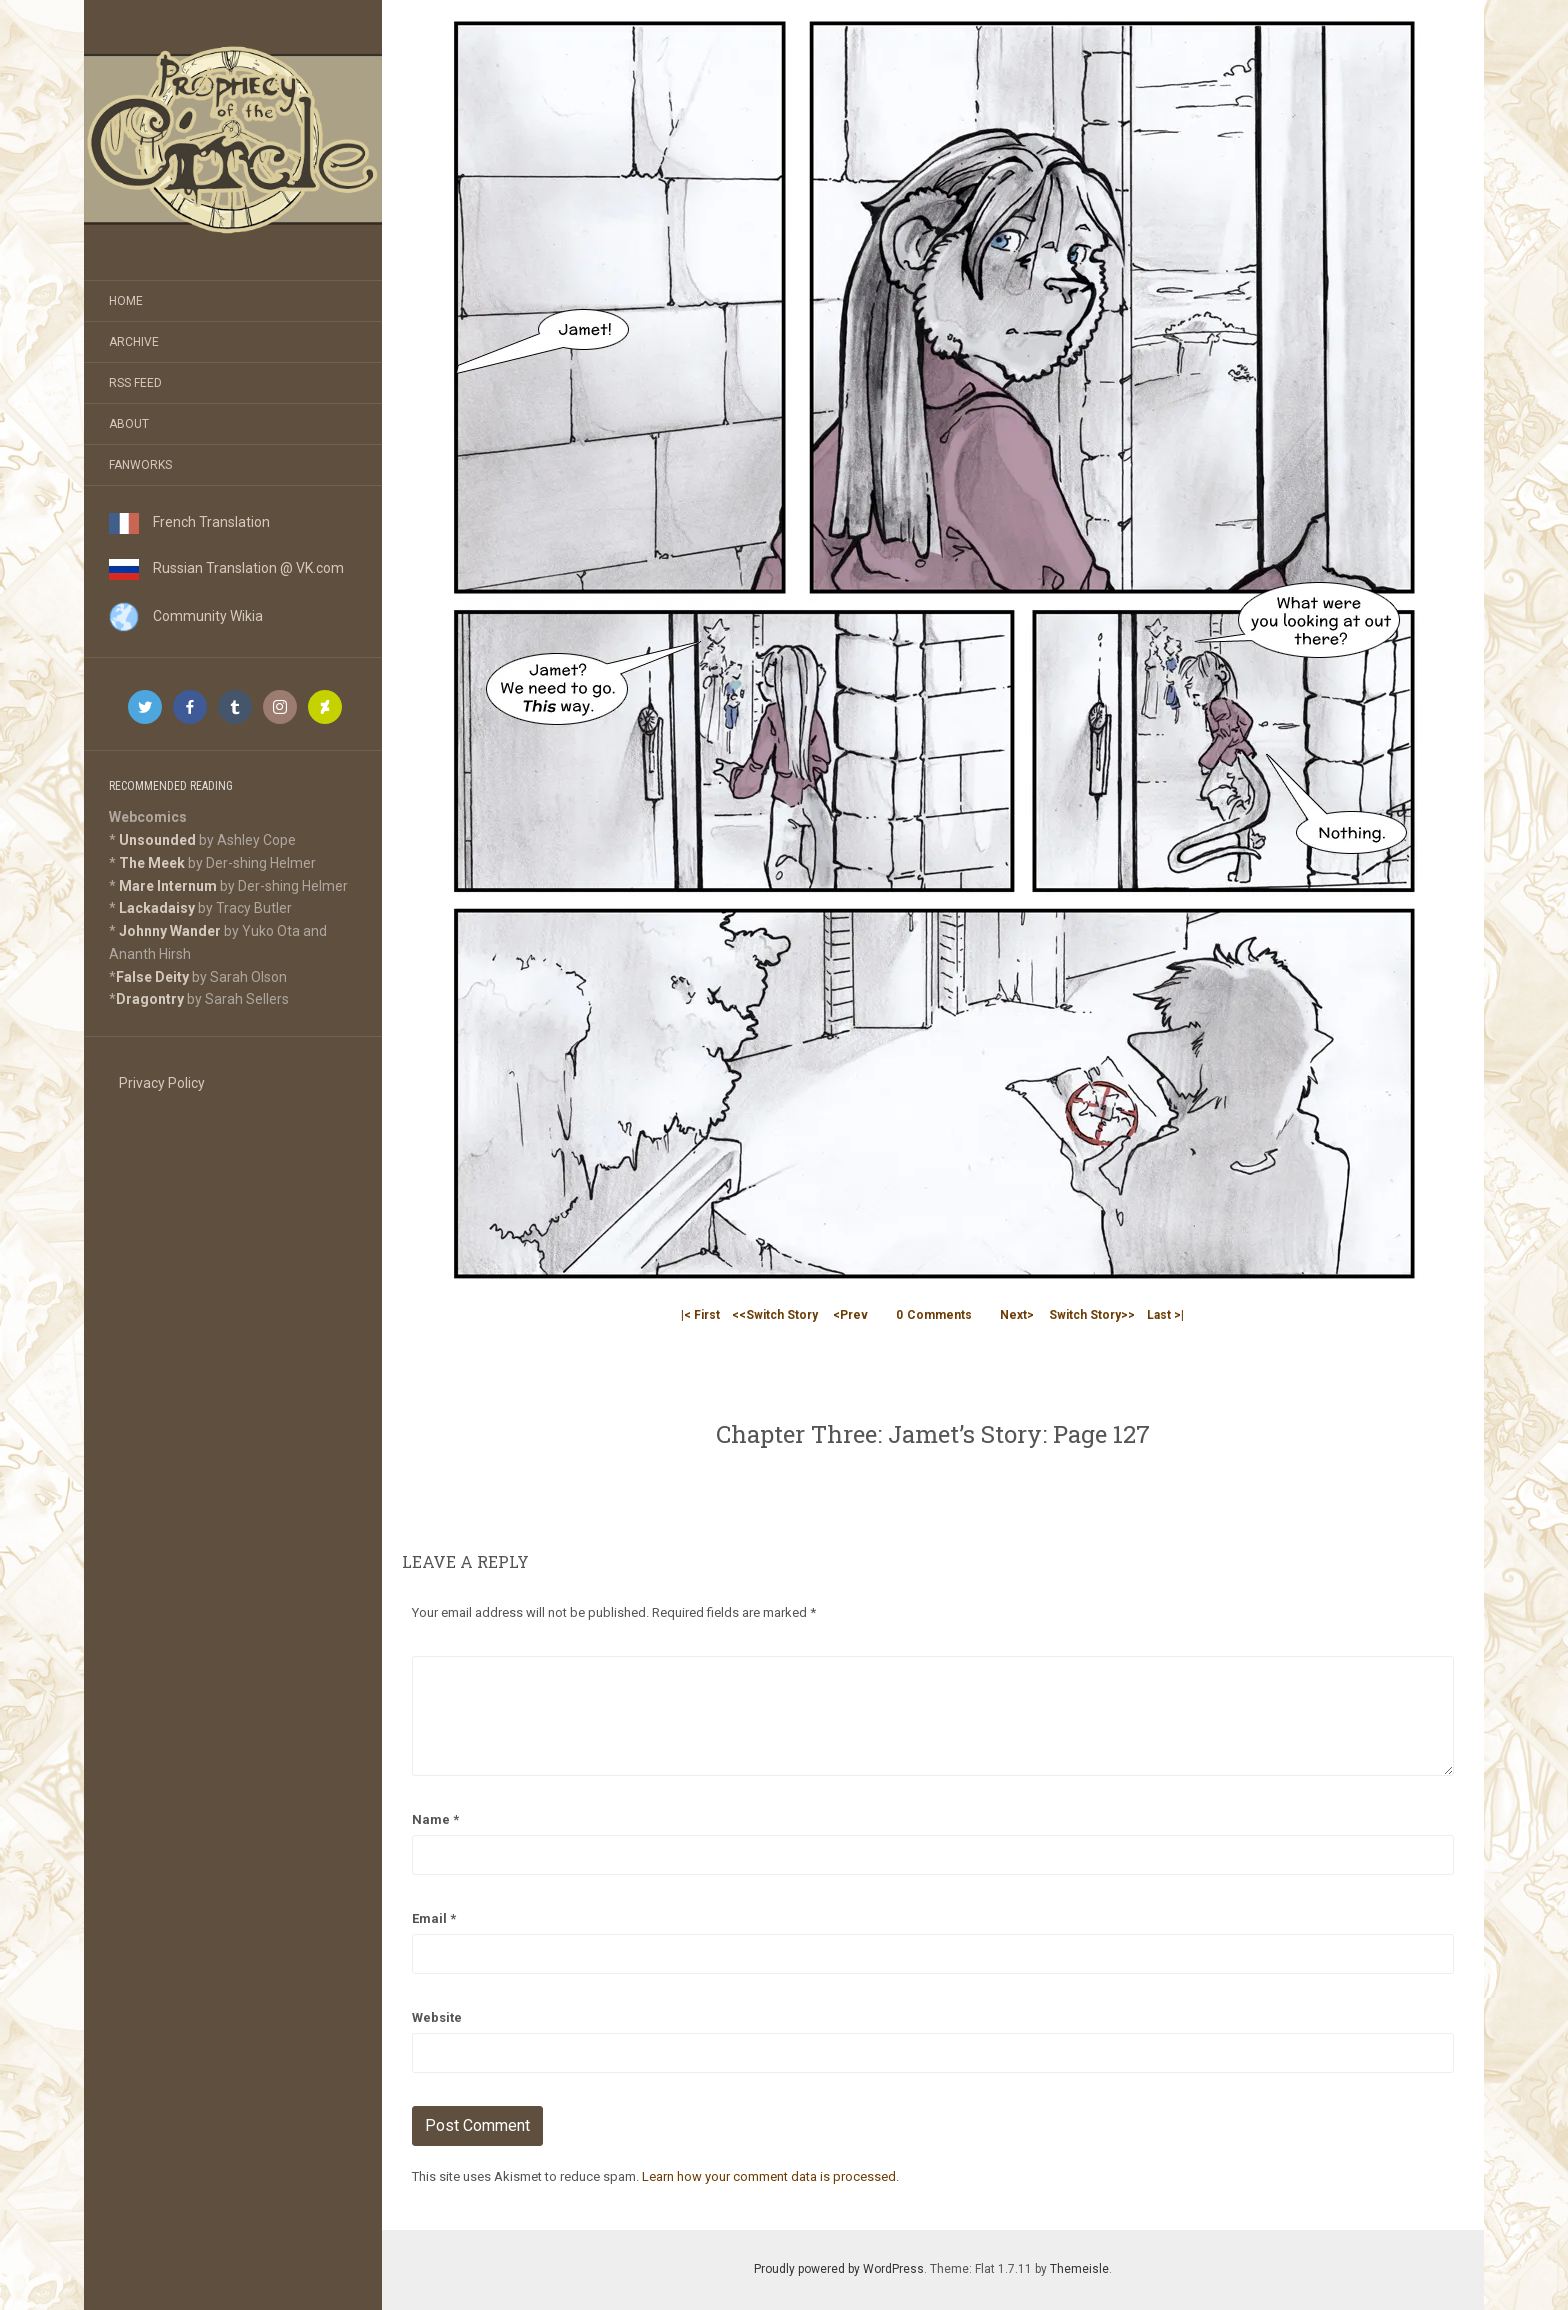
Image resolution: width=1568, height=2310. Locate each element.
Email (434, 1918)
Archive (134, 342)
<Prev (850, 1315)
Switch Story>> (1092, 1315)
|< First (700, 1315)
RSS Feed (135, 383)
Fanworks (140, 465)
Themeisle (1079, 2269)
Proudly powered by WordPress (839, 2269)
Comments (934, 1315)
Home (126, 301)
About (129, 424)
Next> (1017, 1315)
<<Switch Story (775, 1315)
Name (435, 1819)
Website (437, 2017)
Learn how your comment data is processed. (770, 2176)
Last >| (1165, 1315)
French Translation (189, 522)
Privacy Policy (162, 1083)
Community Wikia (186, 616)
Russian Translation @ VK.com (226, 568)
